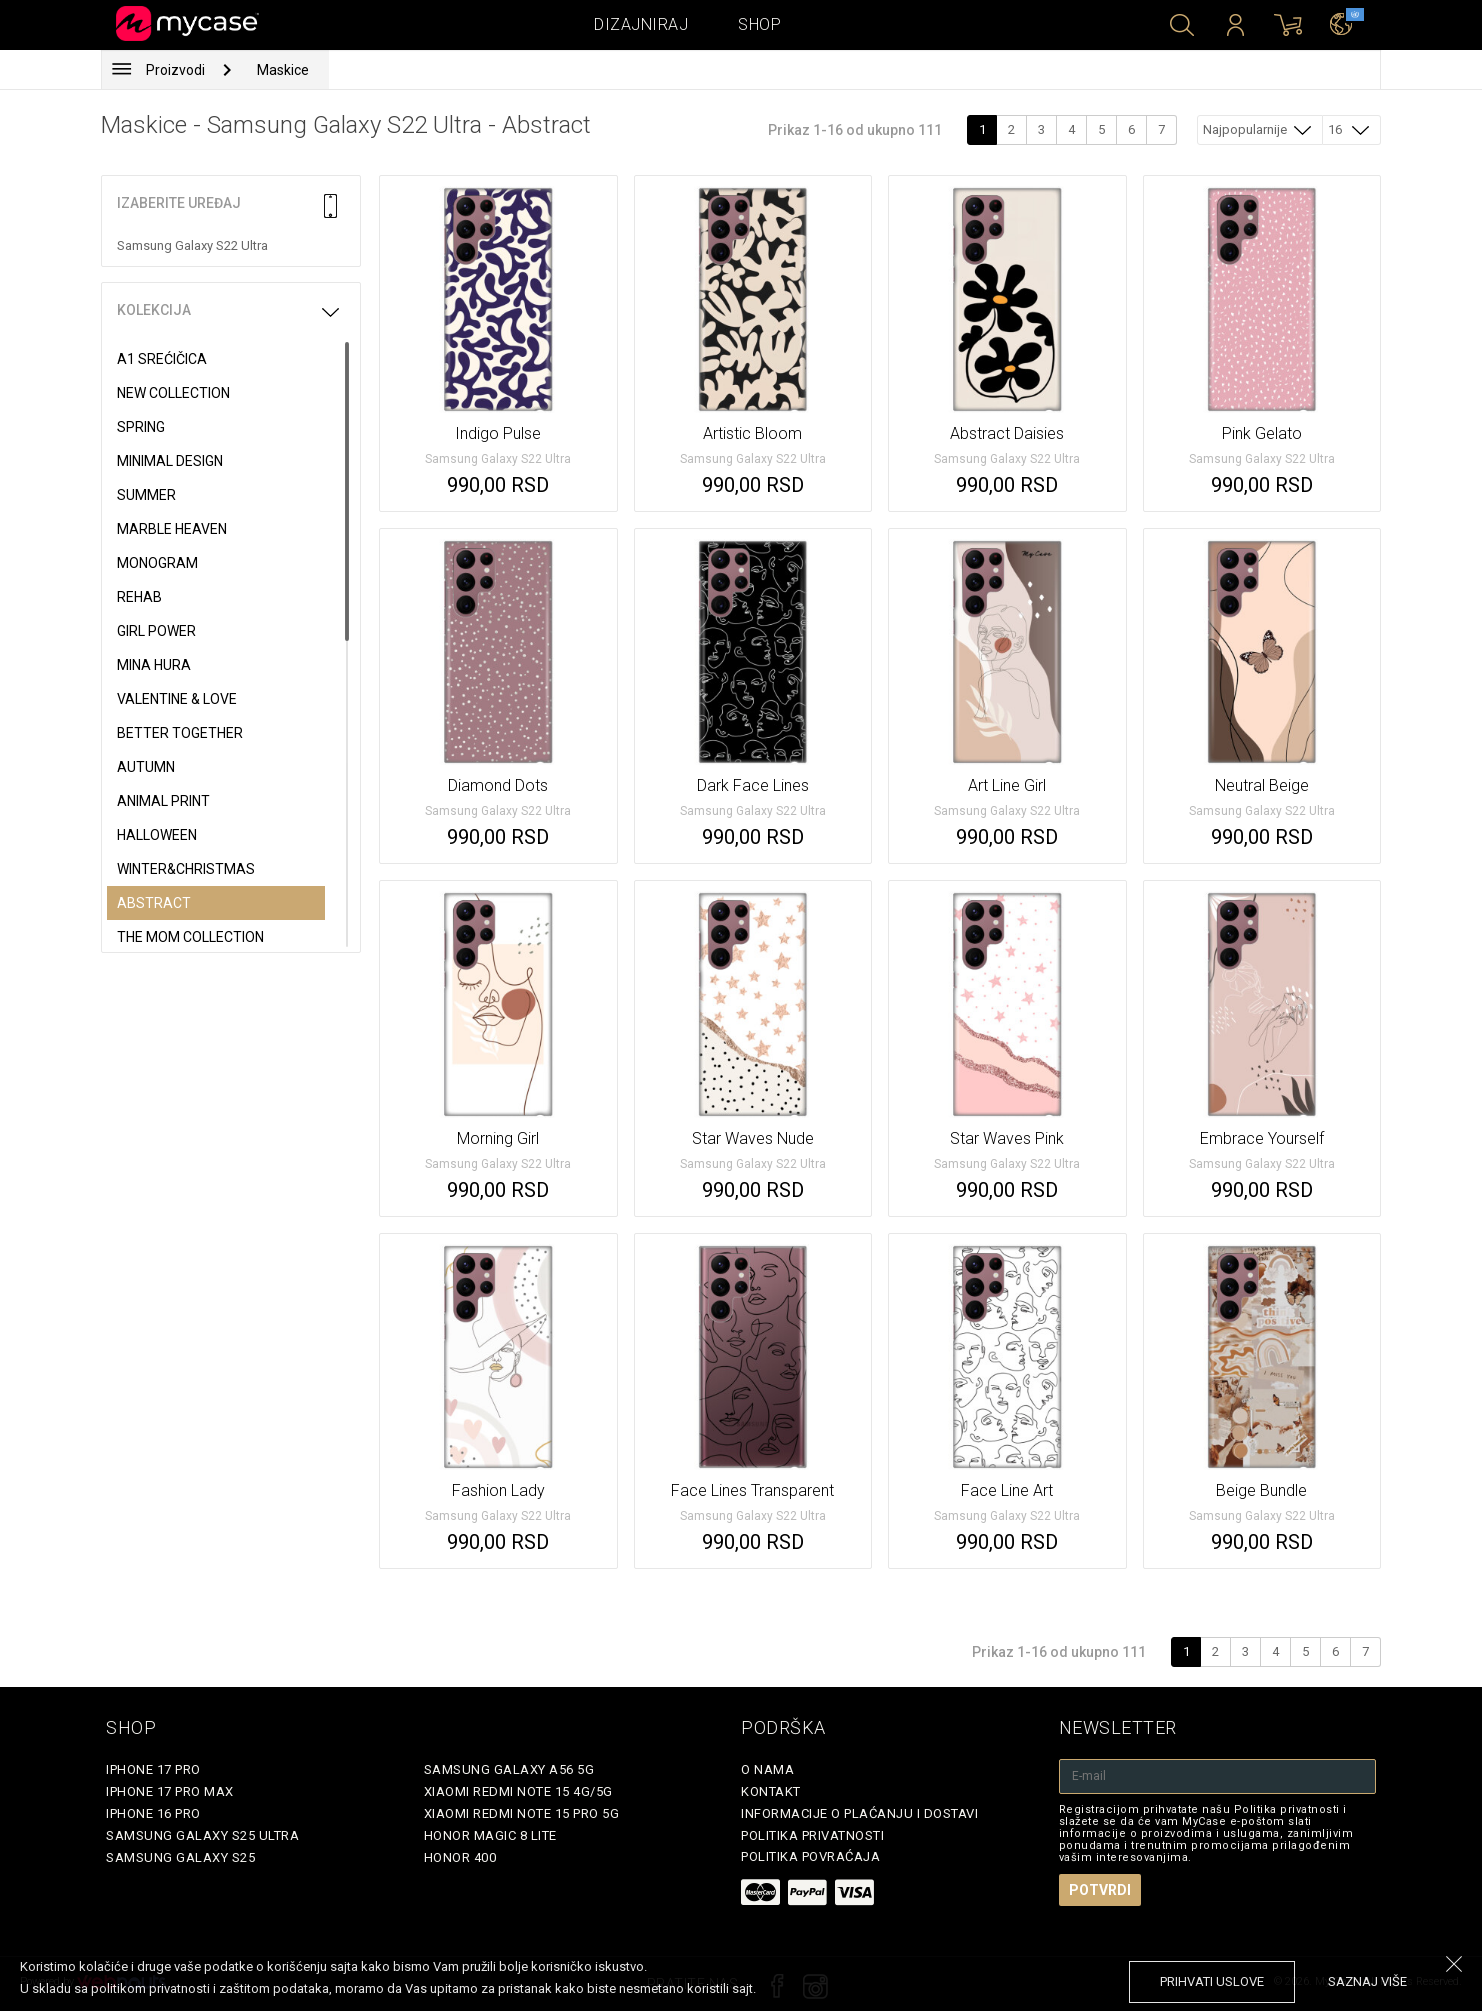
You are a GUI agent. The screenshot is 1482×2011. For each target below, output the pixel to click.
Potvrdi (1100, 1890)
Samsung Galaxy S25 (180, 1857)
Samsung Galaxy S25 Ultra (202, 1835)
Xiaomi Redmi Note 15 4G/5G (518, 1791)
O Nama (767, 1769)
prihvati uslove (1212, 1981)
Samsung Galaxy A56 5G (509, 1769)
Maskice (283, 70)
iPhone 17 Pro (153, 1769)
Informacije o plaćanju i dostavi (859, 1813)
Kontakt (771, 1791)
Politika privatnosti (812, 1835)
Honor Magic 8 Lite (490, 1835)
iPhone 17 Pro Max (170, 1791)
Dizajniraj (641, 24)
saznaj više (1367, 1981)
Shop (759, 24)
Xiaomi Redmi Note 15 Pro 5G (522, 1813)
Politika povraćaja (810, 1856)
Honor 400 (460, 1857)
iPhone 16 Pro (153, 1813)
